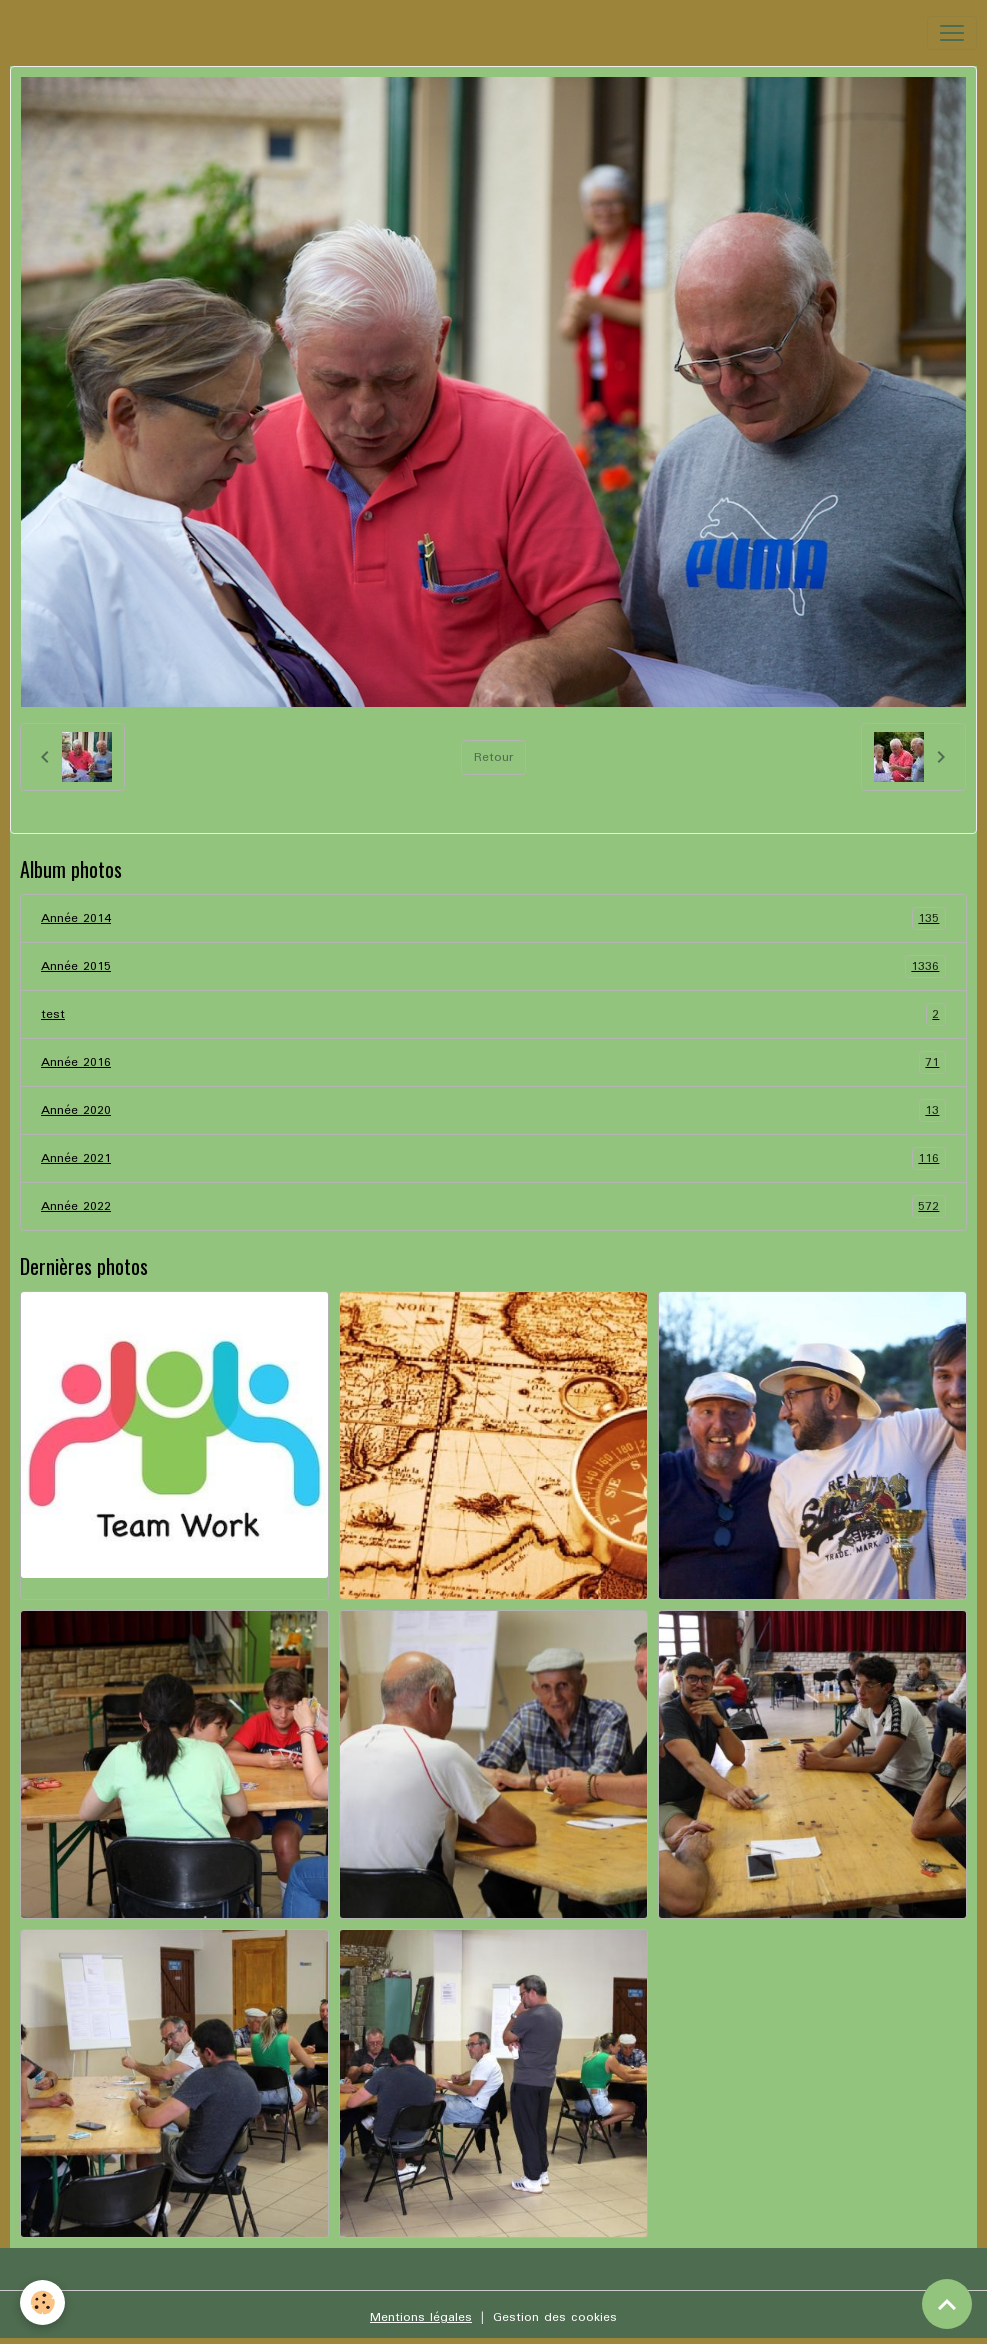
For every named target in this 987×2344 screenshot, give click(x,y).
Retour (493, 757)
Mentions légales (421, 2317)
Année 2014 (493, 918)
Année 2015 (493, 966)
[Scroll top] (947, 2304)
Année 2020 (493, 1110)
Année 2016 (493, 1062)
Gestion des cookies (555, 2317)
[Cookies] (42, 2302)
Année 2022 (493, 1206)
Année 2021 (493, 1158)
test (493, 1014)
